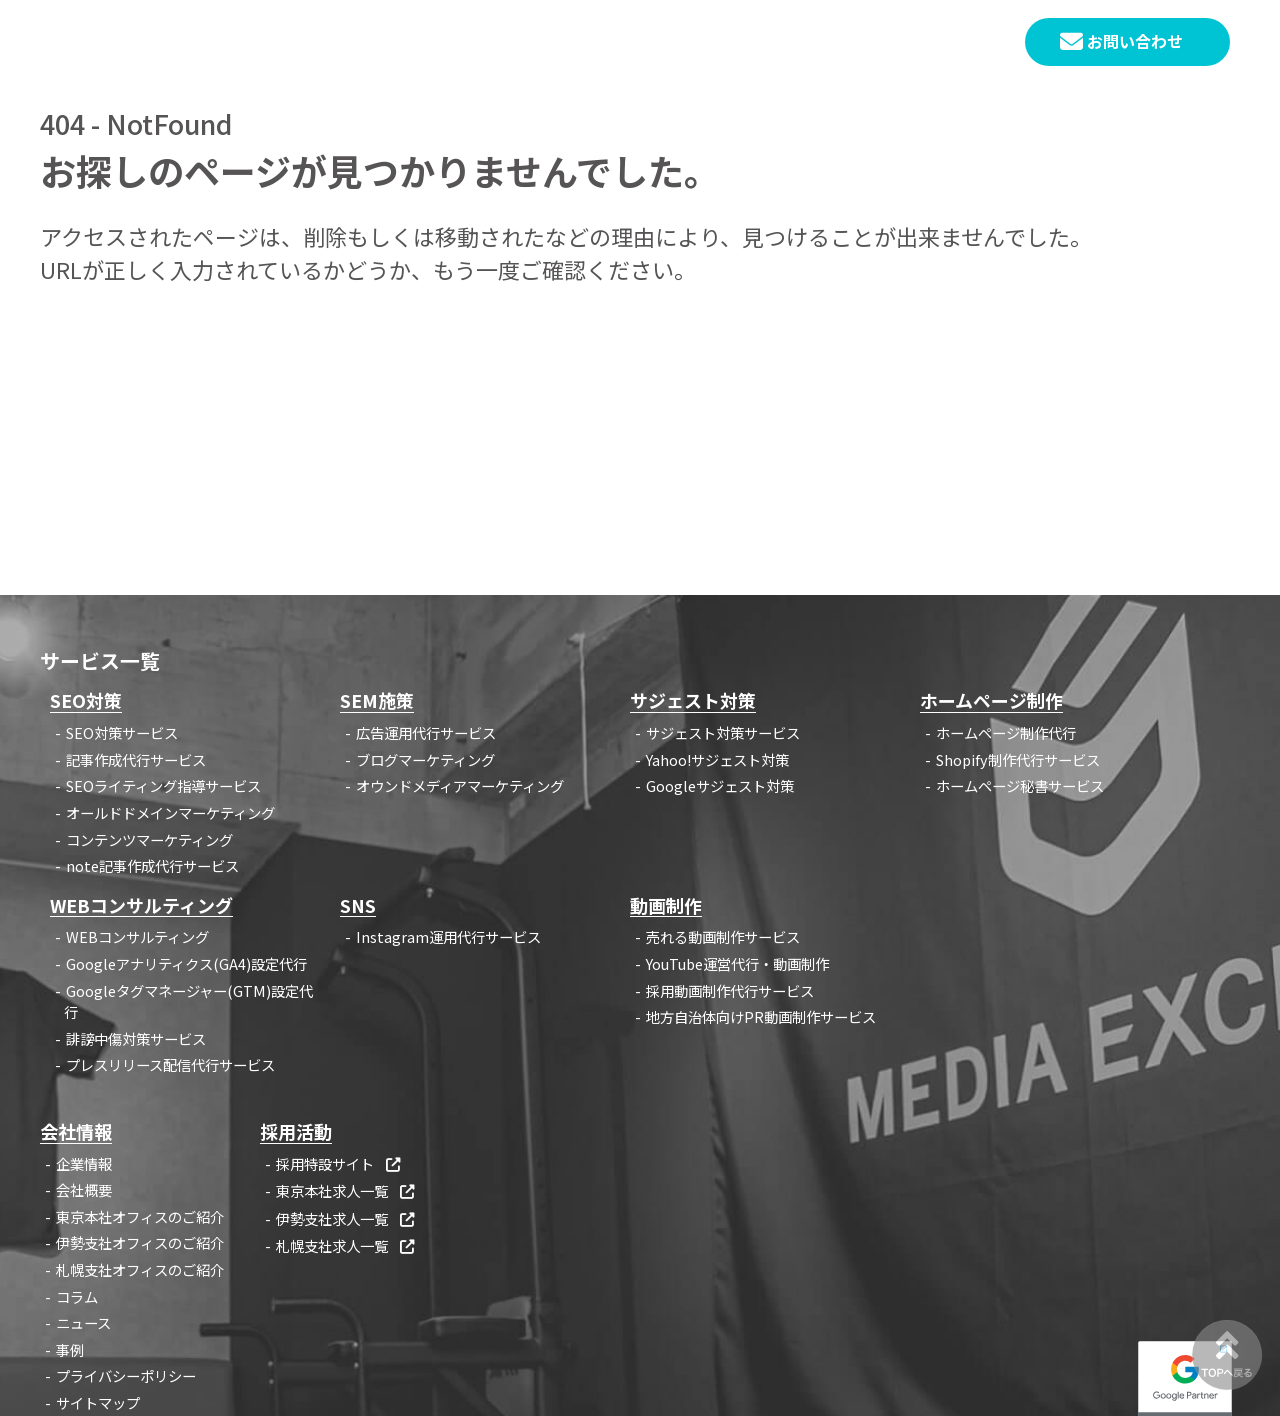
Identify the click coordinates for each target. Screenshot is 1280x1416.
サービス (605, 43)
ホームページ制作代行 (1006, 732)
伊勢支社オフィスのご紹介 (140, 1242)
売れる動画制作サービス (723, 936)
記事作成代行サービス (136, 759)
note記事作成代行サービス (152, 865)
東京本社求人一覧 (346, 1190)
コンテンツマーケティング (149, 839)
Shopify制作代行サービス (1018, 759)
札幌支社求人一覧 (346, 1245)
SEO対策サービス (122, 732)
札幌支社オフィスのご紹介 (140, 1269)
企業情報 (857, 43)
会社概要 (84, 1189)
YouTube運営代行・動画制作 (737, 963)
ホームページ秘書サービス (1020, 785)
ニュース (83, 1322)
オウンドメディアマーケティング (460, 785)
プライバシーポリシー (126, 1375)
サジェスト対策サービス (723, 732)
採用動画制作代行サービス (730, 990)
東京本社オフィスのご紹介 (140, 1216)
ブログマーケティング (425, 759)
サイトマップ (98, 1402)
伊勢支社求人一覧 (346, 1218)
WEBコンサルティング (137, 936)
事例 (773, 43)
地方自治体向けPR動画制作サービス (761, 1016)
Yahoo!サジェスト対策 (717, 759)
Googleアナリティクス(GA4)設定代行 (186, 963)
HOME (513, 43)
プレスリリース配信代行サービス (170, 1064)
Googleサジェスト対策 (720, 785)
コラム (697, 43)
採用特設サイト (339, 1163)
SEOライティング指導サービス (163, 785)
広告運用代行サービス (426, 732)
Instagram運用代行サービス (448, 936)
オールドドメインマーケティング (170, 812)
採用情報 (957, 43)
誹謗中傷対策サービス (136, 1038)
